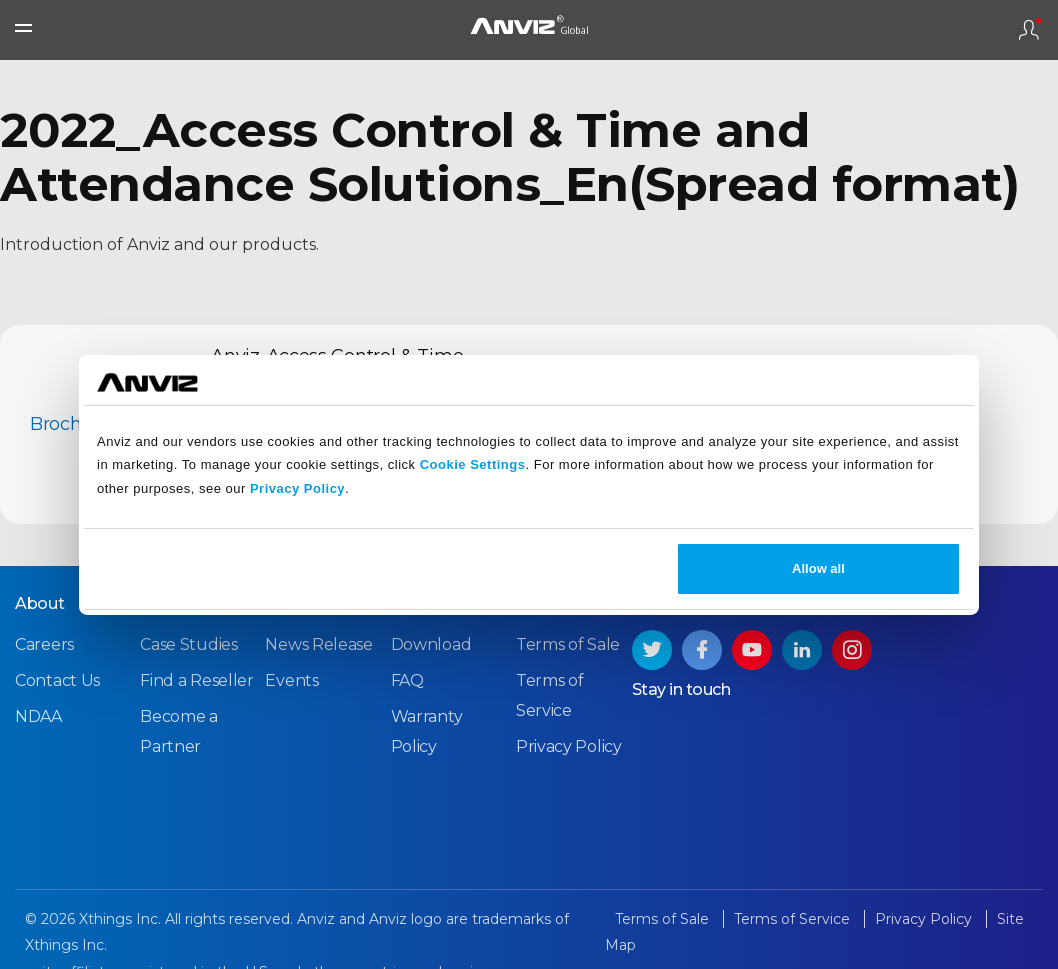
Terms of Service (794, 919)
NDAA (38, 716)
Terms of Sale (568, 644)
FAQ (407, 680)
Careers (44, 644)
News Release (318, 644)
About (40, 603)
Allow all (818, 568)
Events (291, 680)
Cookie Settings (473, 464)
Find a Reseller (197, 680)
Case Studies (188, 644)
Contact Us (57, 680)
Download (431, 644)
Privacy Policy (297, 488)
